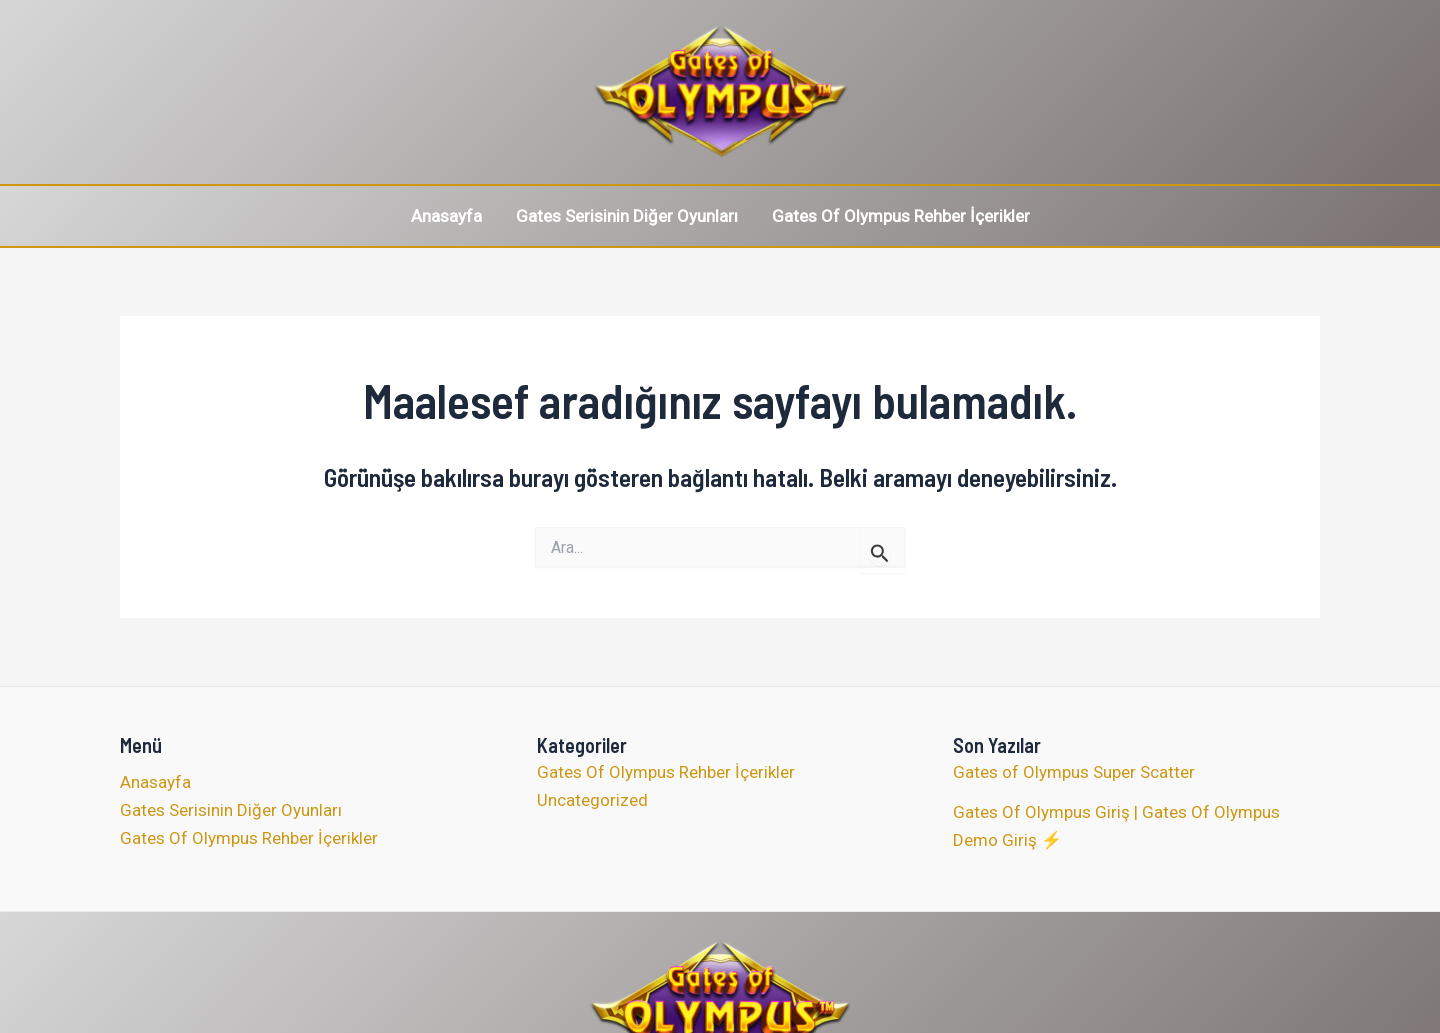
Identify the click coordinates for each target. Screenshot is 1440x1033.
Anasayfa (446, 216)
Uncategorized (592, 800)
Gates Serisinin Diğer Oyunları (627, 216)
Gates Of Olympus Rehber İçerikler (901, 216)
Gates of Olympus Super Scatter (1074, 772)
